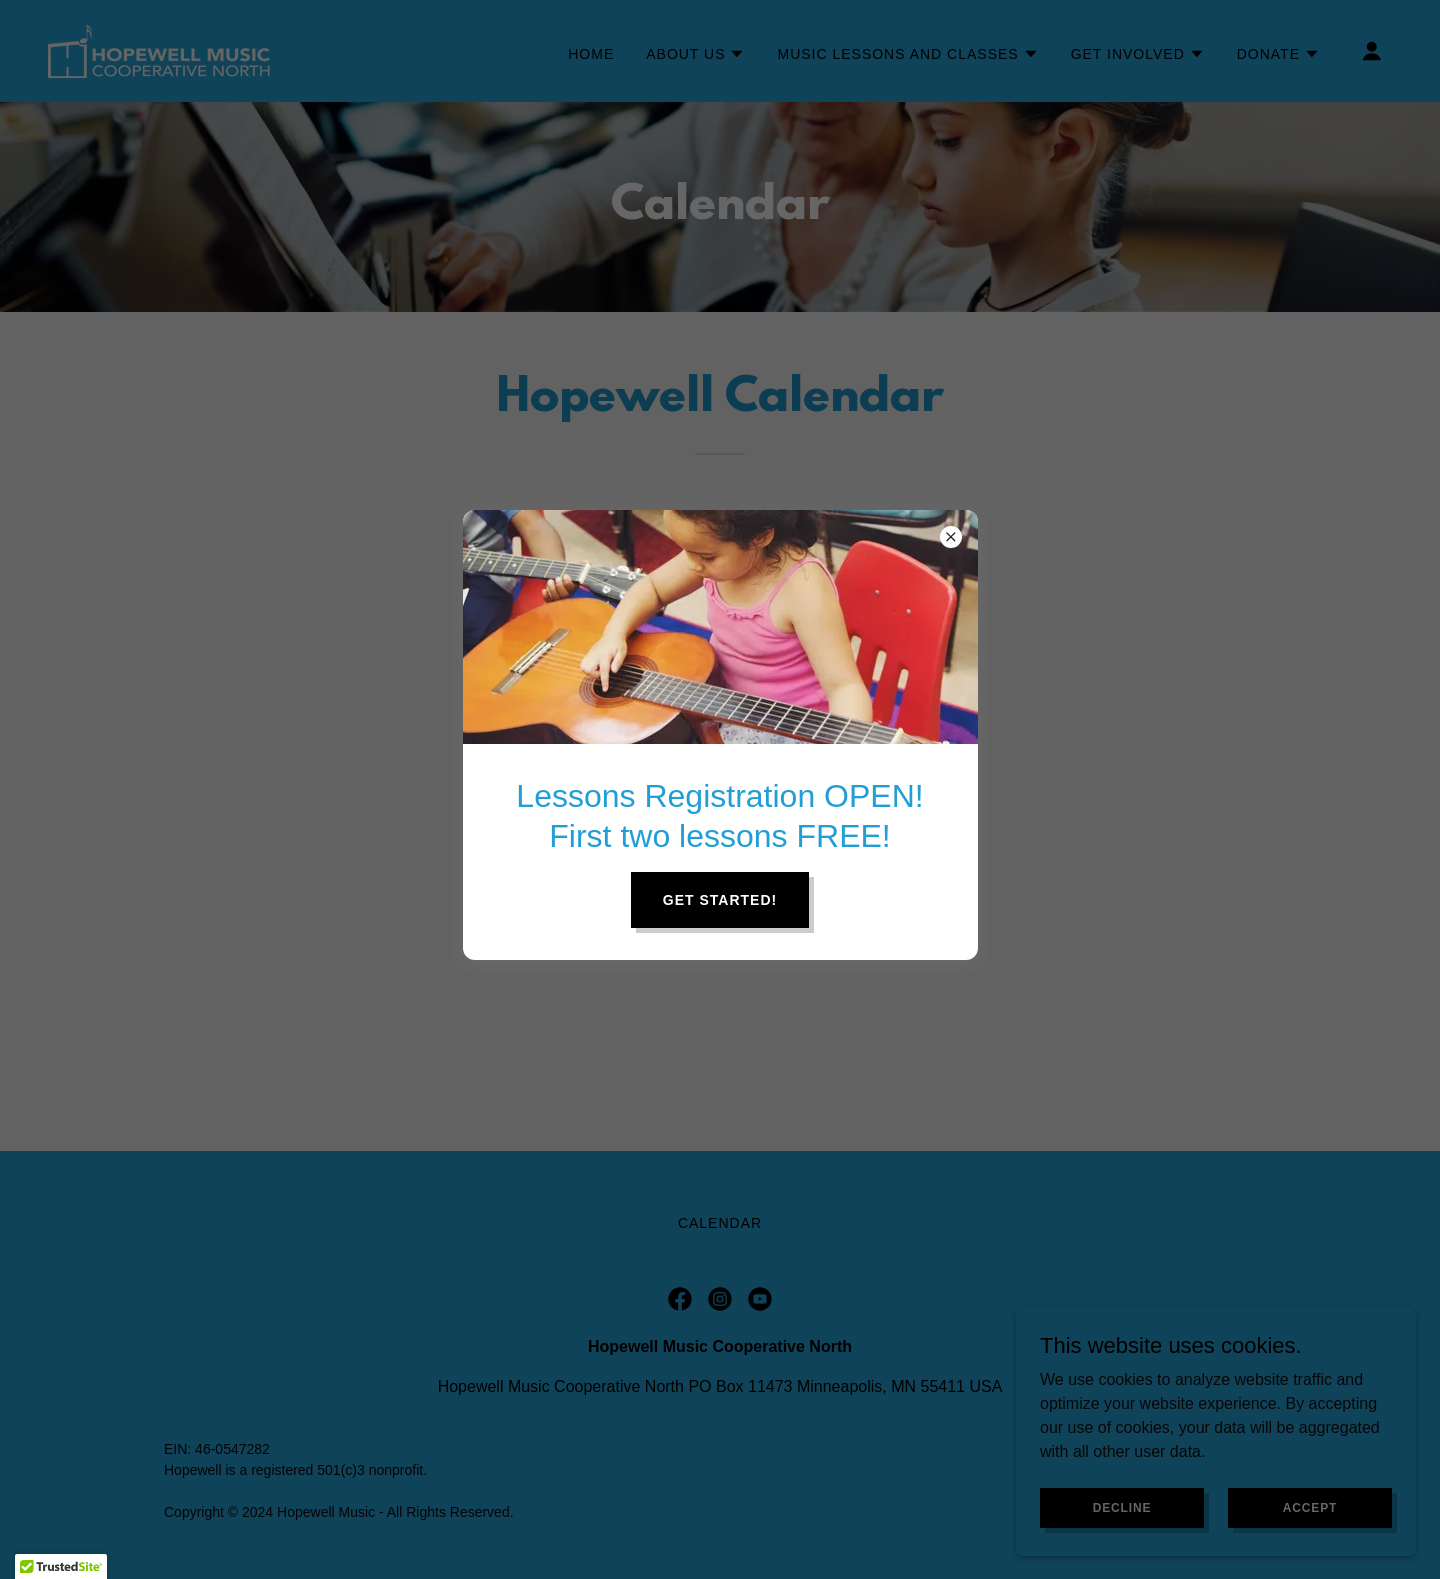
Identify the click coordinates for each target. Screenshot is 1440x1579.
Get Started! (720, 900)
